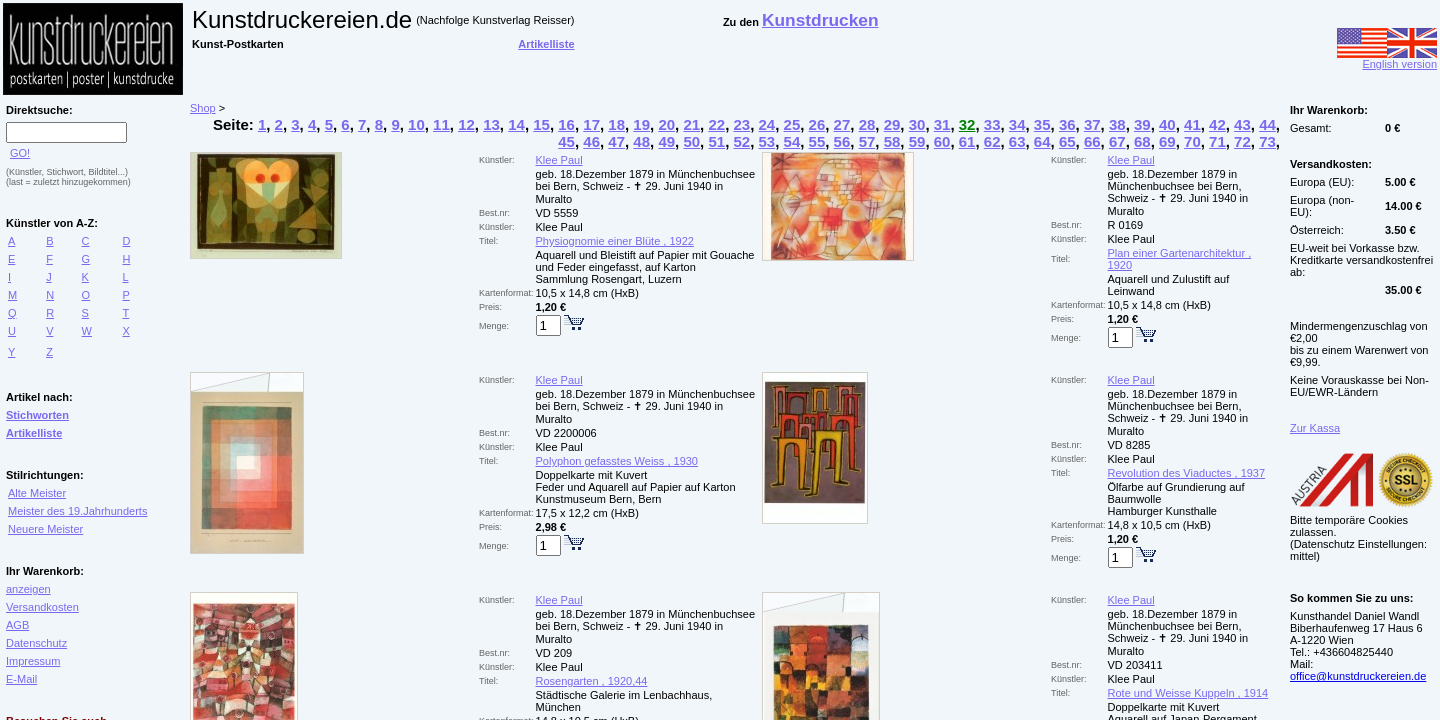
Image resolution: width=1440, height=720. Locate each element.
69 (1167, 141)
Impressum (33, 661)
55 (817, 141)
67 (1117, 141)
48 (641, 141)
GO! (20, 153)
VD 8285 (1129, 445)
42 (1217, 124)
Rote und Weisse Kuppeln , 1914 (1188, 693)
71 (1217, 141)
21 (691, 124)
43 (1242, 124)
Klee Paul (559, 160)
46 (591, 141)
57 (867, 141)
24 (767, 124)
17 (591, 124)
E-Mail (21, 679)
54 (792, 141)
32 (967, 124)
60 (942, 141)
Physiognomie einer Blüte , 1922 (615, 241)
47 (616, 141)
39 (1142, 124)
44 (1267, 124)
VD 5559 (557, 213)
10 (416, 124)
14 (516, 124)
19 (641, 124)
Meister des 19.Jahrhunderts (77, 511)
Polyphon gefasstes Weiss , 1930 (617, 461)
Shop (203, 108)
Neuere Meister (45, 529)
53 (767, 141)
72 (1242, 141)
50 (691, 141)
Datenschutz (36, 643)
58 (892, 141)
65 (1067, 141)
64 (1042, 141)
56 (842, 141)
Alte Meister (37, 493)
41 (1192, 124)
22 (716, 124)
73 (1267, 141)
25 (792, 124)
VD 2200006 (566, 433)
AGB (17, 625)
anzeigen (28, 589)
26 (817, 124)
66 (1092, 141)
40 (1167, 124)
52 (741, 141)
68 (1142, 141)
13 (491, 124)
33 (992, 124)
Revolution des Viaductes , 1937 (1187, 473)
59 (917, 141)
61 (967, 141)
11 (441, 124)
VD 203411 (1135, 665)
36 (1067, 124)
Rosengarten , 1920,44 (592, 681)
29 (892, 124)
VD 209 (554, 653)
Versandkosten (42, 607)
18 (616, 124)
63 (1017, 141)
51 (716, 141)
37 (1092, 124)
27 (842, 124)
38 (1117, 124)
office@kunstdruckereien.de (1358, 676)
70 (1192, 141)
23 (741, 124)
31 (942, 124)
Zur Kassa (1315, 428)
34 (1017, 124)
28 (867, 124)
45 (566, 141)
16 (566, 124)
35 (1042, 124)
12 (466, 124)
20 (666, 124)
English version (1387, 59)
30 (917, 124)
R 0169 (1125, 225)
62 (992, 141)
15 (541, 124)
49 (666, 141)
